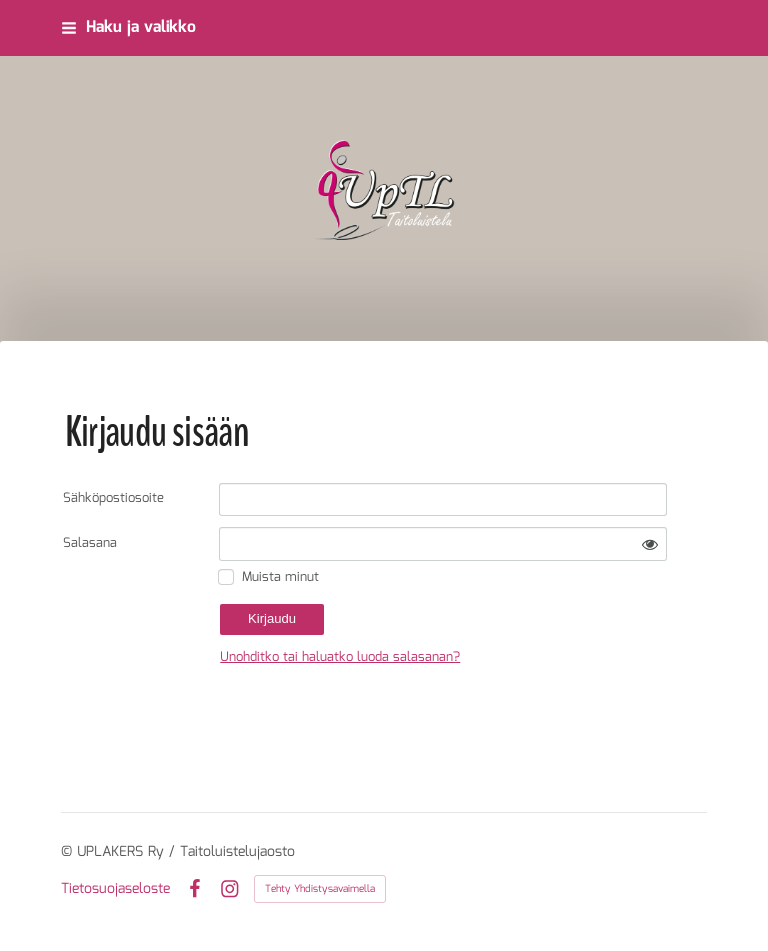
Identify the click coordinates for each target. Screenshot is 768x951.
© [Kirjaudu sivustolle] (69, 852)
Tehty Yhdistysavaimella (320, 889)
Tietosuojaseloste (115, 889)
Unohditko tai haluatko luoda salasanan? (340, 657)
